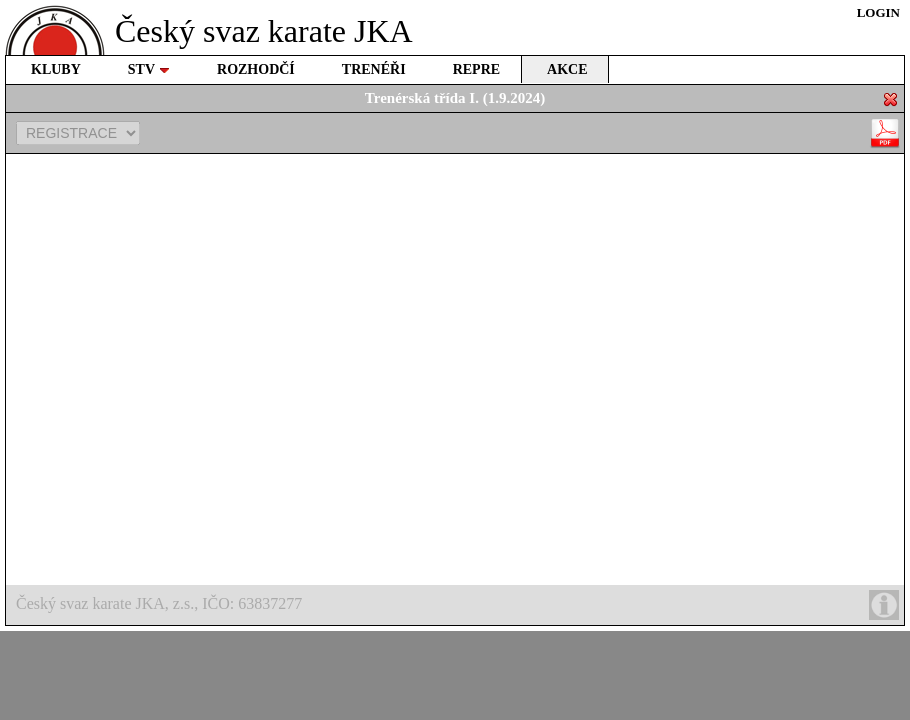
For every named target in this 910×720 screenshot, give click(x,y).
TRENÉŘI (374, 69)
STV (149, 69)
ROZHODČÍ (256, 69)
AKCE (567, 69)
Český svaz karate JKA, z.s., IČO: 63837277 (457, 605)
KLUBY (56, 69)
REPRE (476, 69)
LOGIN (878, 12)
